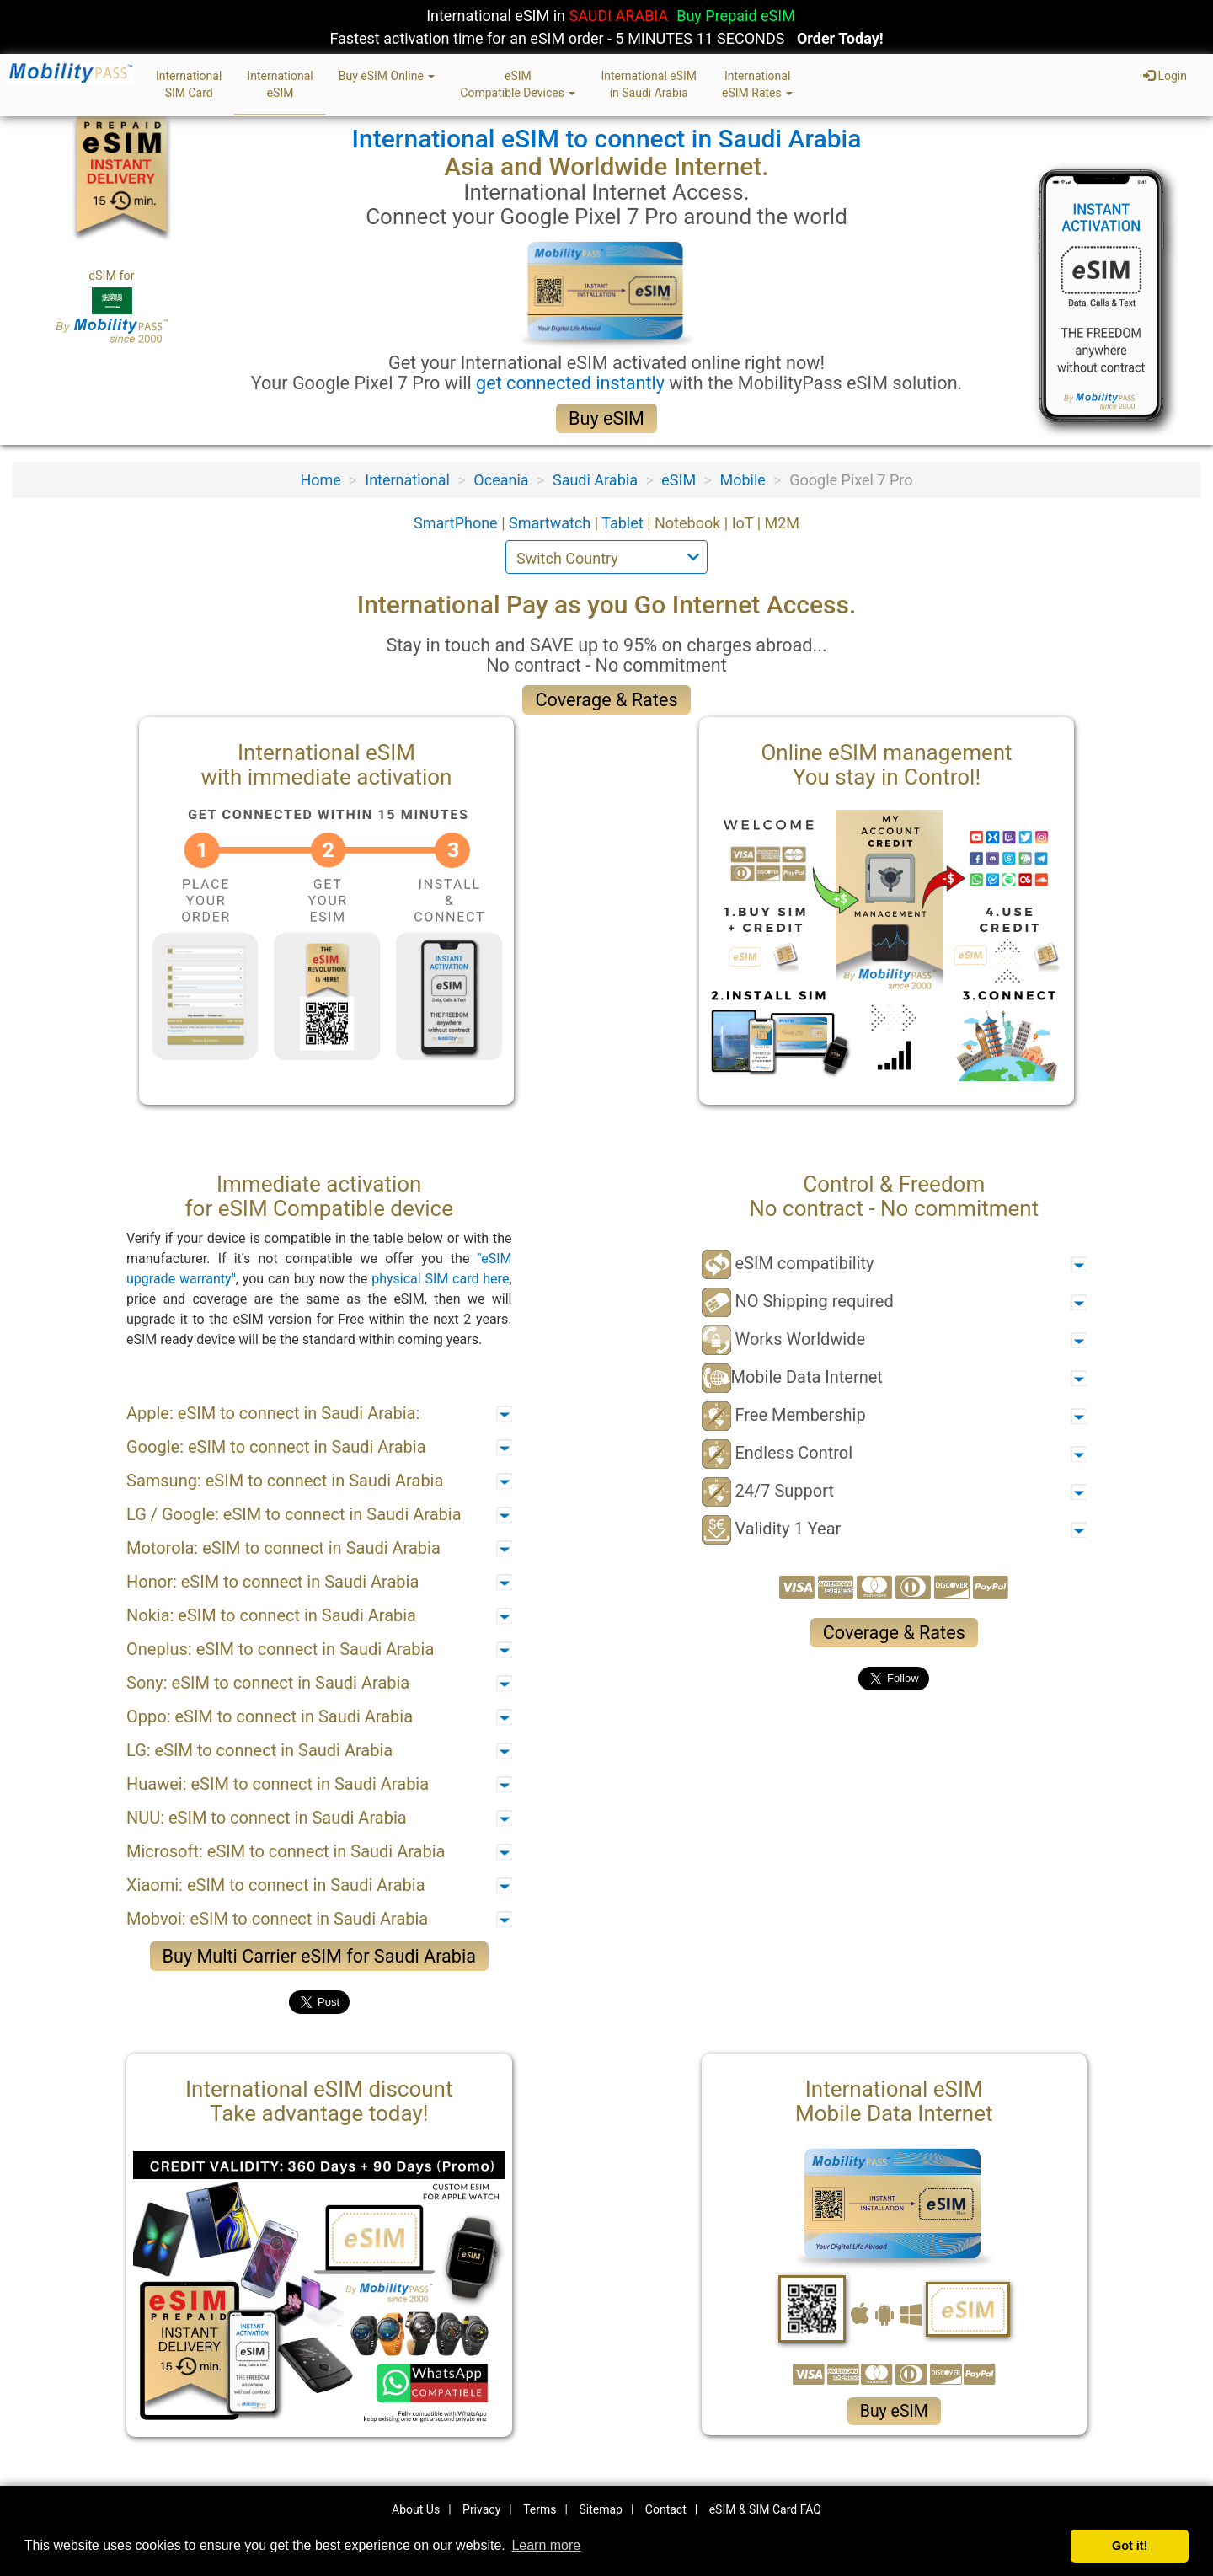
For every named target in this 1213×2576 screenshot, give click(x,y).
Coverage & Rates (606, 699)
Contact (666, 2509)
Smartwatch (552, 523)
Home (320, 480)
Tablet (624, 523)
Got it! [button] (1129, 2545)
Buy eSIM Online (387, 76)
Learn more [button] (545, 2545)
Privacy (481, 2509)
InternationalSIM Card (189, 84)
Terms (539, 2509)
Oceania (500, 480)
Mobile (742, 480)
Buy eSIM (606, 418)
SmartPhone (457, 523)
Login (1165, 76)
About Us (416, 2509)
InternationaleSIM (280, 84)
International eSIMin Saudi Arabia (649, 84)
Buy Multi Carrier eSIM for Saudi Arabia (319, 1956)
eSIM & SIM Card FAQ (765, 2509)
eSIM (678, 480)
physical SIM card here (440, 1279)
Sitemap (600, 2509)
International (407, 480)
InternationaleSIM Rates (757, 84)
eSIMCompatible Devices (517, 84)
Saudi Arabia (595, 480)
